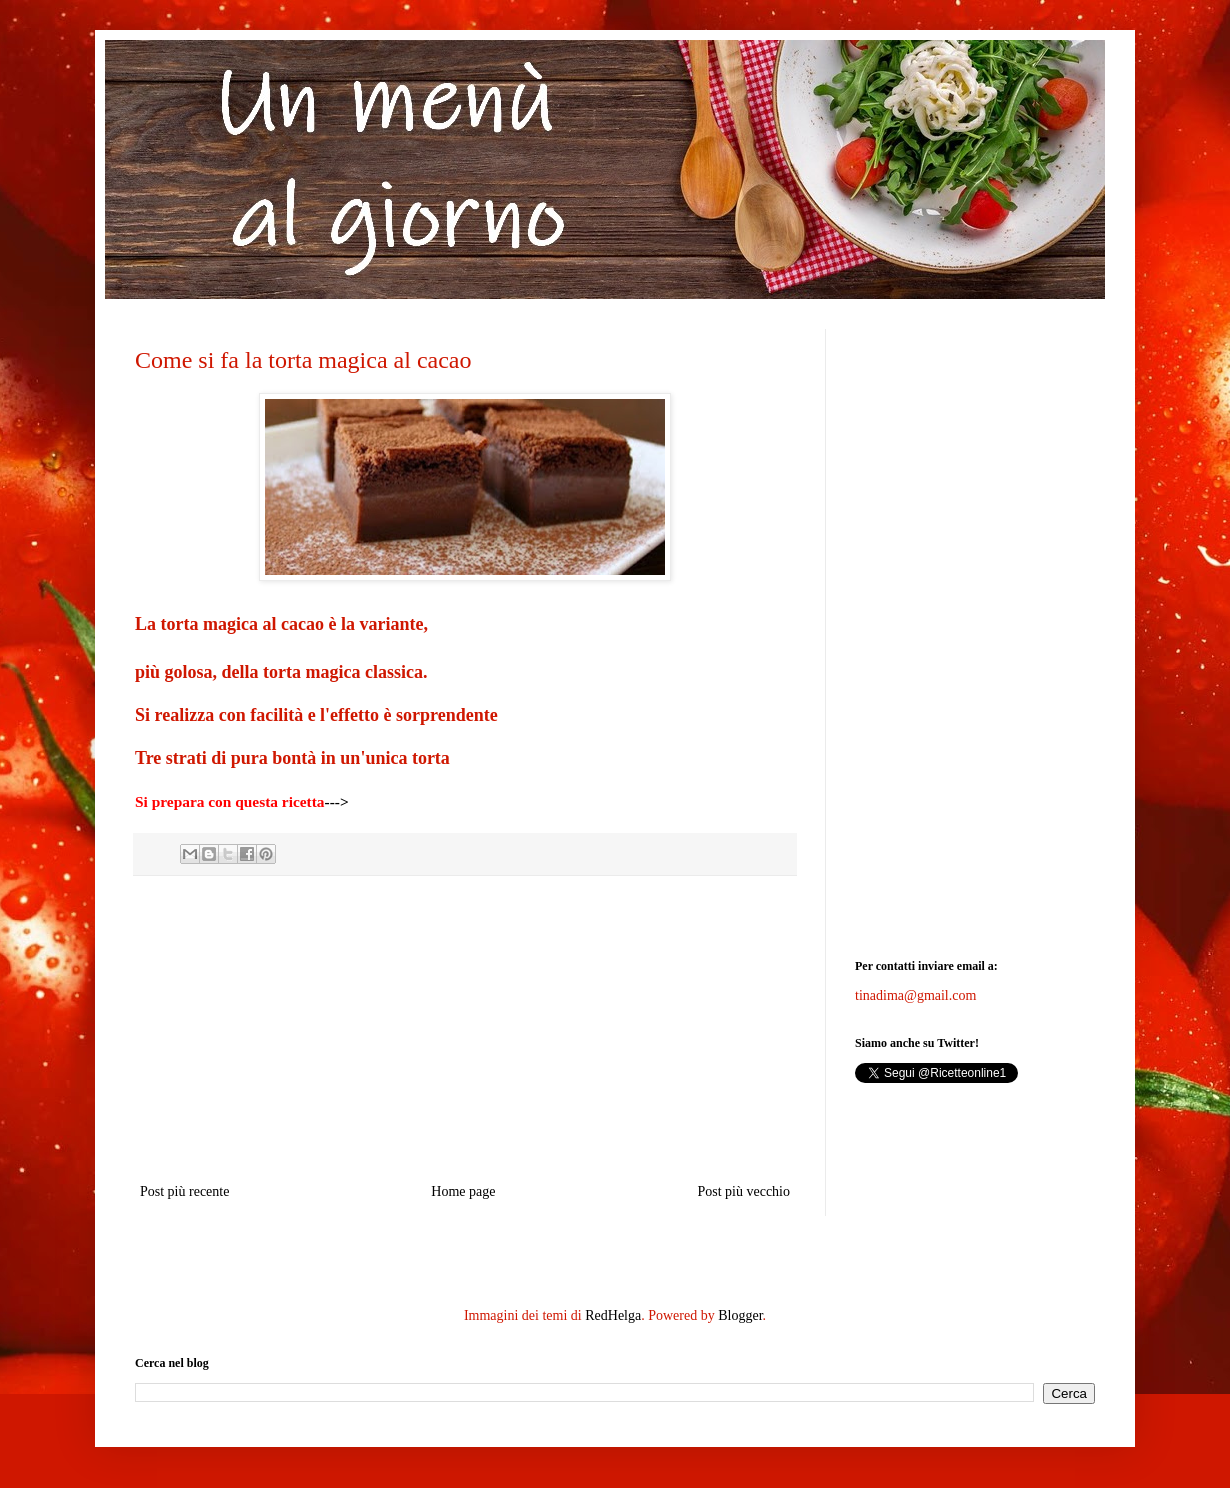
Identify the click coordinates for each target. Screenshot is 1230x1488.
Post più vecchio (743, 1191)
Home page (463, 1191)
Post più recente (184, 1191)
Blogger (740, 1315)
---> (337, 801)
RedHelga (613, 1315)
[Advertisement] (465, 1029)
